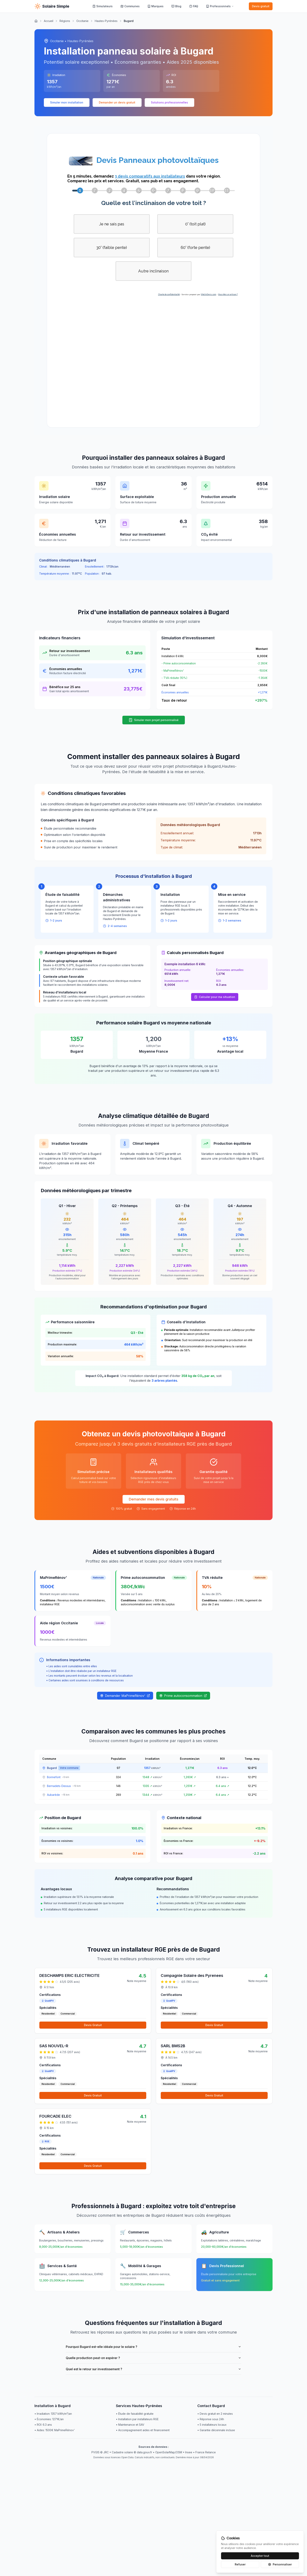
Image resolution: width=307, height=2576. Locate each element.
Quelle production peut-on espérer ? (153, 2358)
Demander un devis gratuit (117, 102)
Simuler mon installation (66, 102)
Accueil (48, 21)
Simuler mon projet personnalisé (154, 720)
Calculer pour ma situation (214, 997)
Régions (65, 21)
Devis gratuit (260, 6)
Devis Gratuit (93, 2025)
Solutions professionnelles (169, 102)
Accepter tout (260, 2555)
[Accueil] (36, 21)
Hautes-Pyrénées (106, 21)
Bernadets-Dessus (59, 1786)
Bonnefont (53, 1777)
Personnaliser (280, 2564)
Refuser (240, 2564)
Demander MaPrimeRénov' (125, 1696)
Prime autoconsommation (183, 1696)
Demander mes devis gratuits (153, 1499)
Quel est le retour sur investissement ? (153, 2369)
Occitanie (82, 21)
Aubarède (53, 1794)
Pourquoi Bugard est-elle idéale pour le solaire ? (153, 2347)
